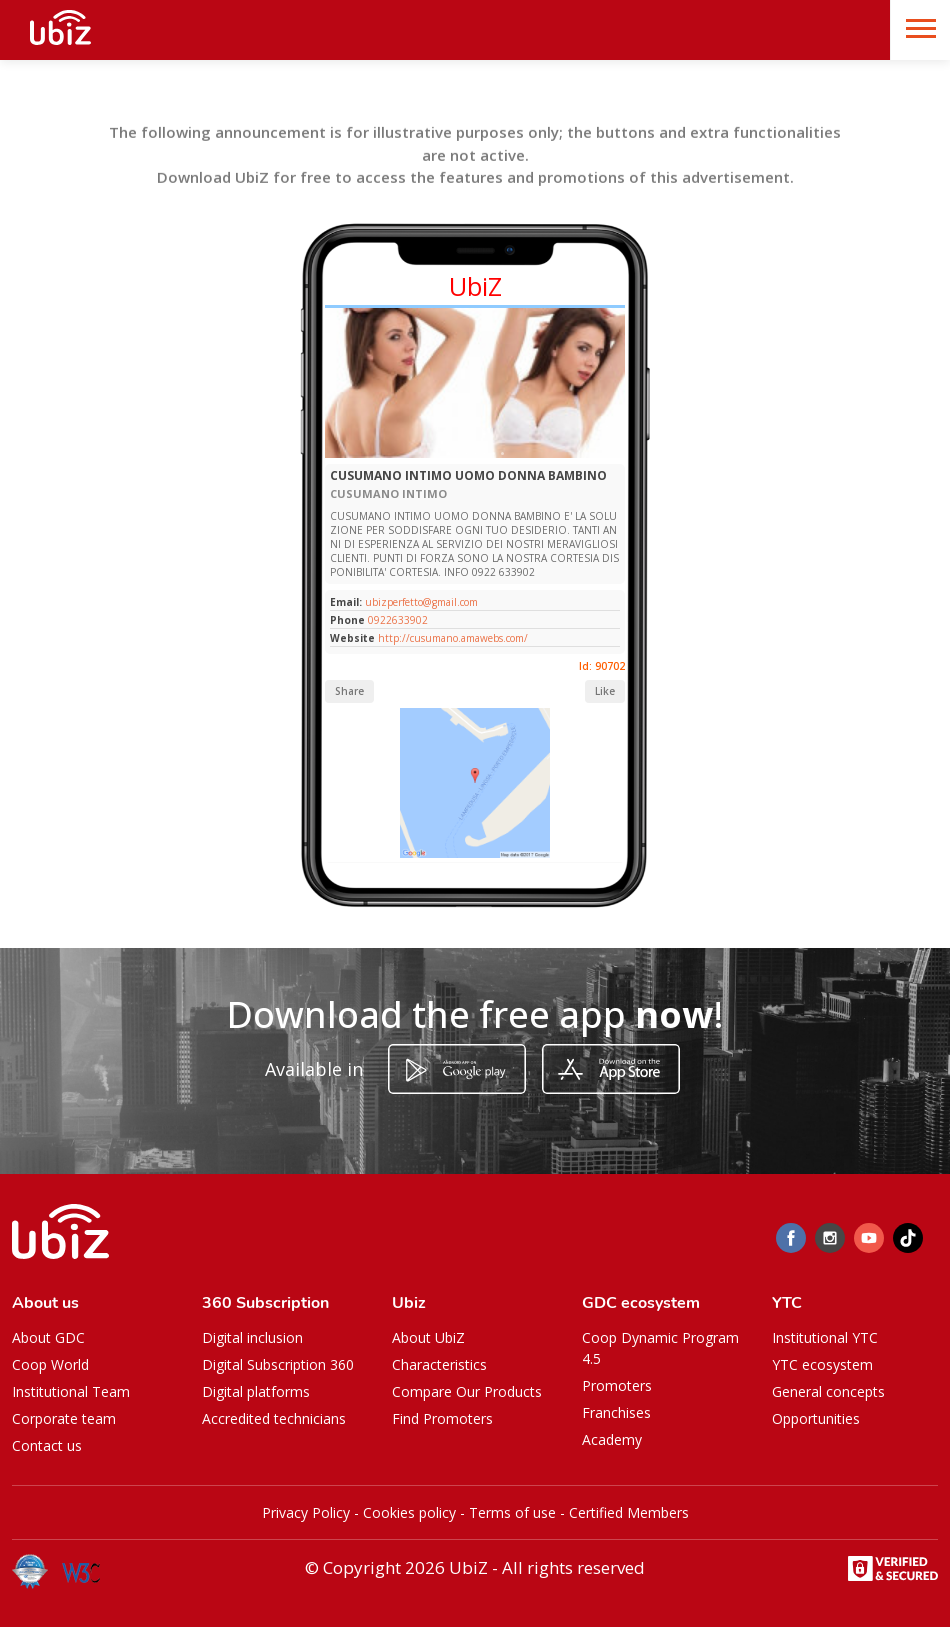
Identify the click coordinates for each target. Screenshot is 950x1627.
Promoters (617, 1385)
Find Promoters (442, 1418)
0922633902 (398, 620)
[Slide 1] (448, 453)
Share (349, 691)
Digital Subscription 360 (278, 1364)
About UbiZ (428, 1337)
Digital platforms (256, 1391)
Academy (612, 1439)
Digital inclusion (252, 1337)
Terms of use (512, 1512)
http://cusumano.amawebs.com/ (453, 638)
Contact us (47, 1445)
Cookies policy (409, 1512)
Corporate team (64, 1418)
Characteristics (439, 1364)
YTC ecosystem (822, 1364)
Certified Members (629, 1512)
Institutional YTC (825, 1337)
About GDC (48, 1337)
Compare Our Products (467, 1391)
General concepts (828, 1391)
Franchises (616, 1412)
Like (605, 691)
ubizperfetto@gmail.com (420, 602)
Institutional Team (71, 1391)
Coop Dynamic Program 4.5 (660, 1348)
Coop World (50, 1364)
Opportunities (816, 1418)
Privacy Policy (306, 1512)
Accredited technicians (274, 1418)
